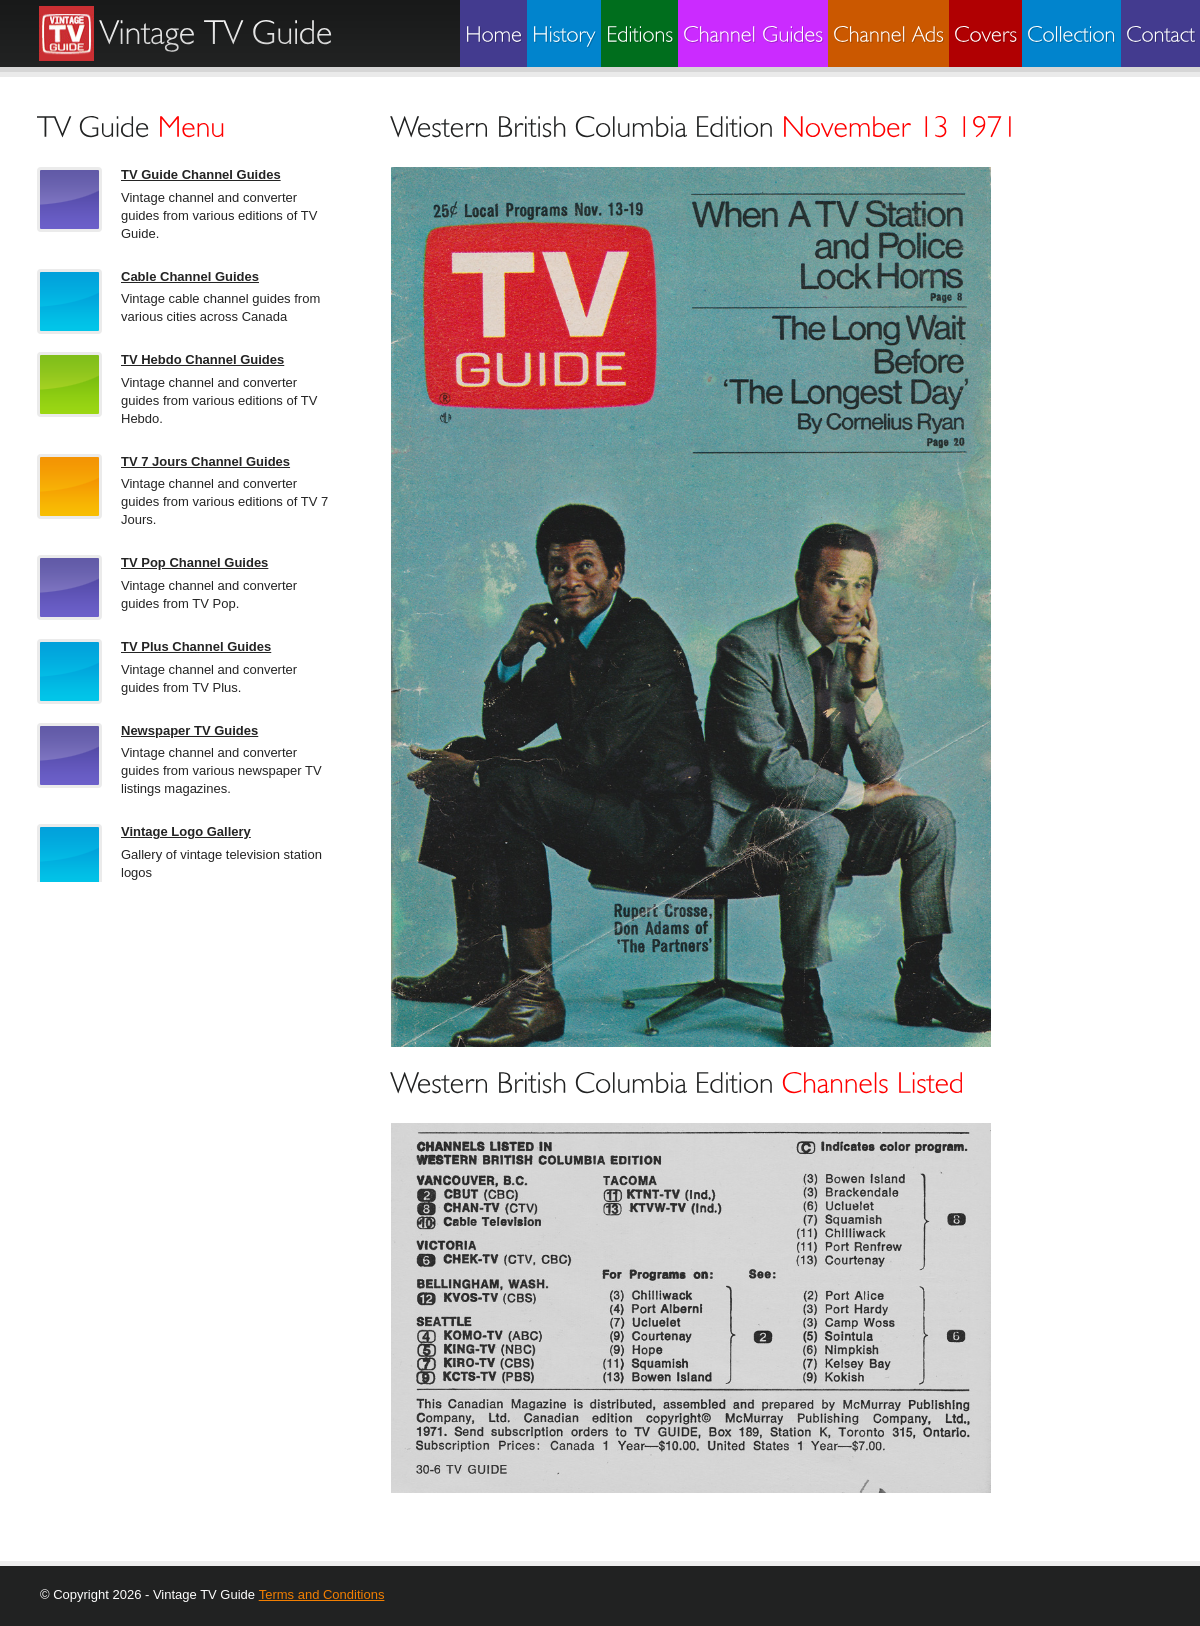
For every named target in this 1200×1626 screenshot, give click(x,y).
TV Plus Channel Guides (196, 646)
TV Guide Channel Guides (201, 174)
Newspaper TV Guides (189, 730)
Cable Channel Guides (190, 276)
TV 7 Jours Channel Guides (205, 461)
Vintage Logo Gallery (186, 831)
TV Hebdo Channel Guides (202, 359)
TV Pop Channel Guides (194, 562)
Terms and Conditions (322, 1594)
